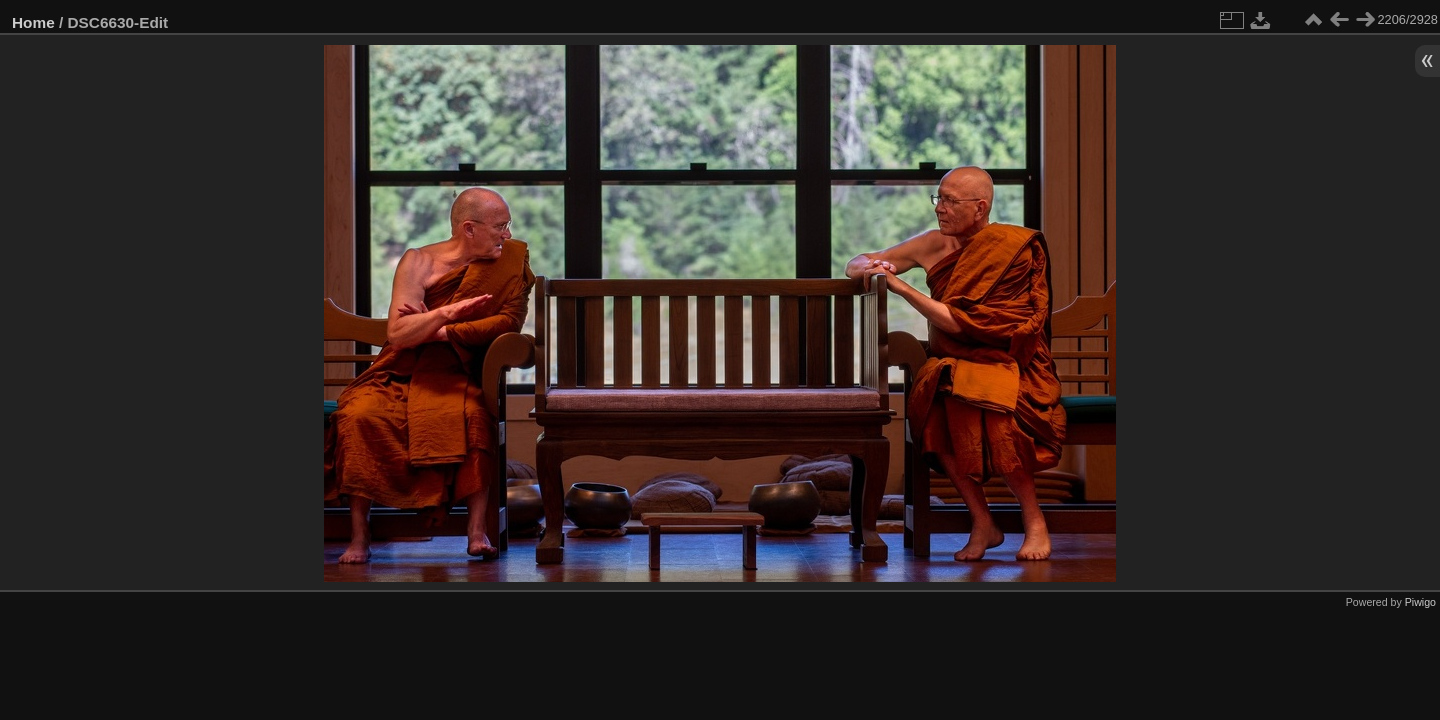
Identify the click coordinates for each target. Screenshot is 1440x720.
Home (33, 22)
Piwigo (1420, 602)
